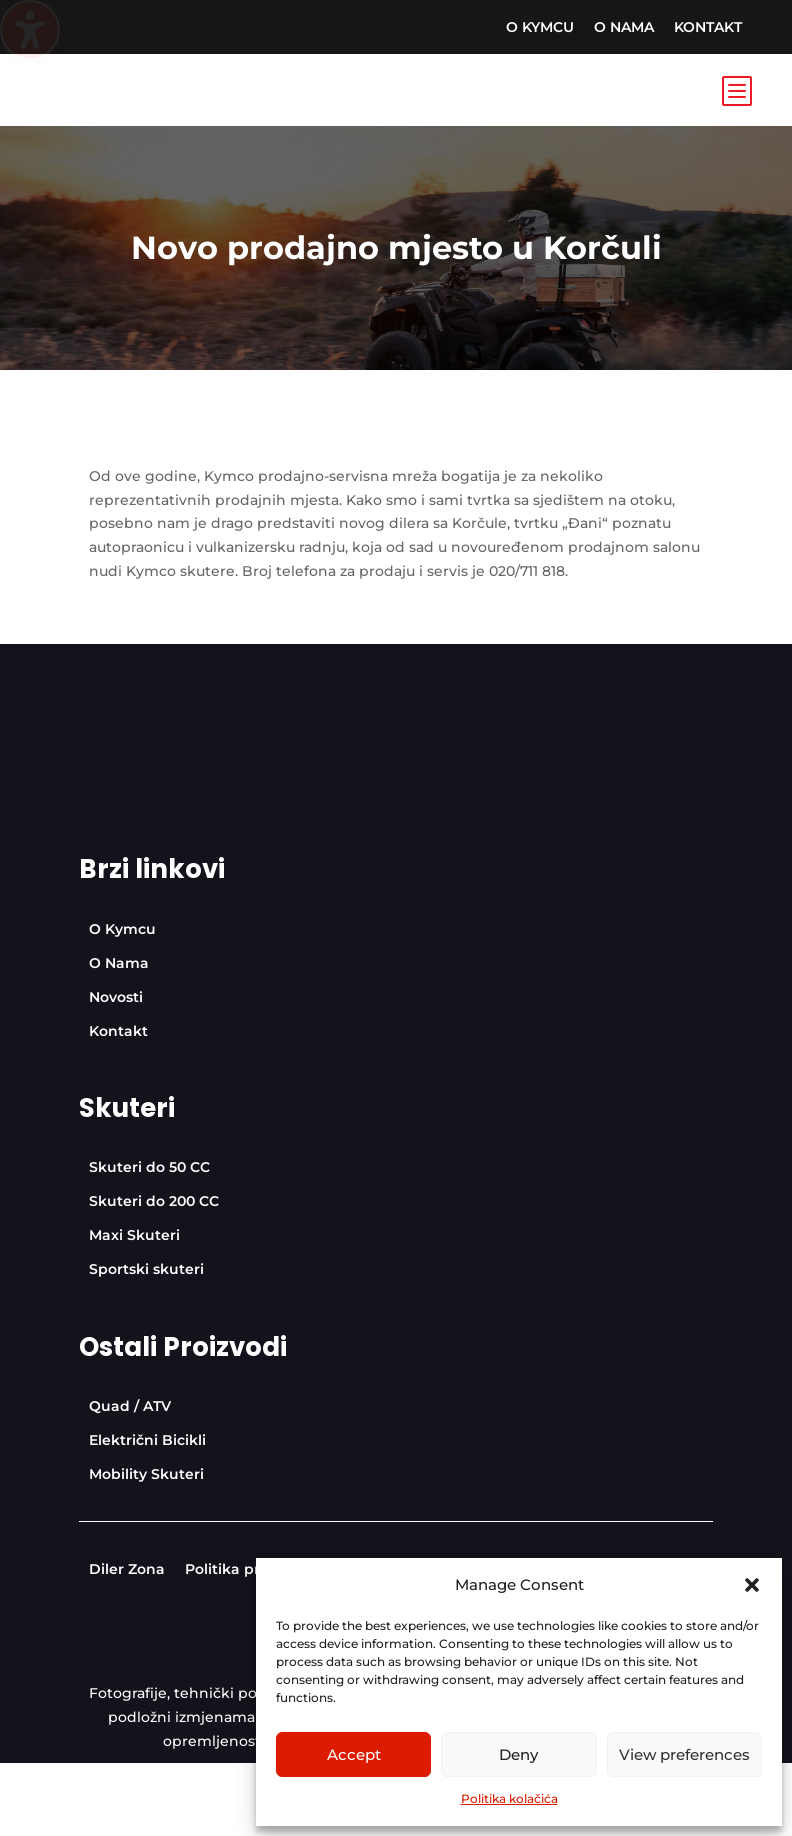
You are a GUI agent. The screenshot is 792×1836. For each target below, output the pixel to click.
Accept (354, 1754)
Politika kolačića (509, 1798)
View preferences (684, 1754)
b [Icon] (736, 90)
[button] (752, 1585)
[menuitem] (540, 27)
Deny (518, 1754)
